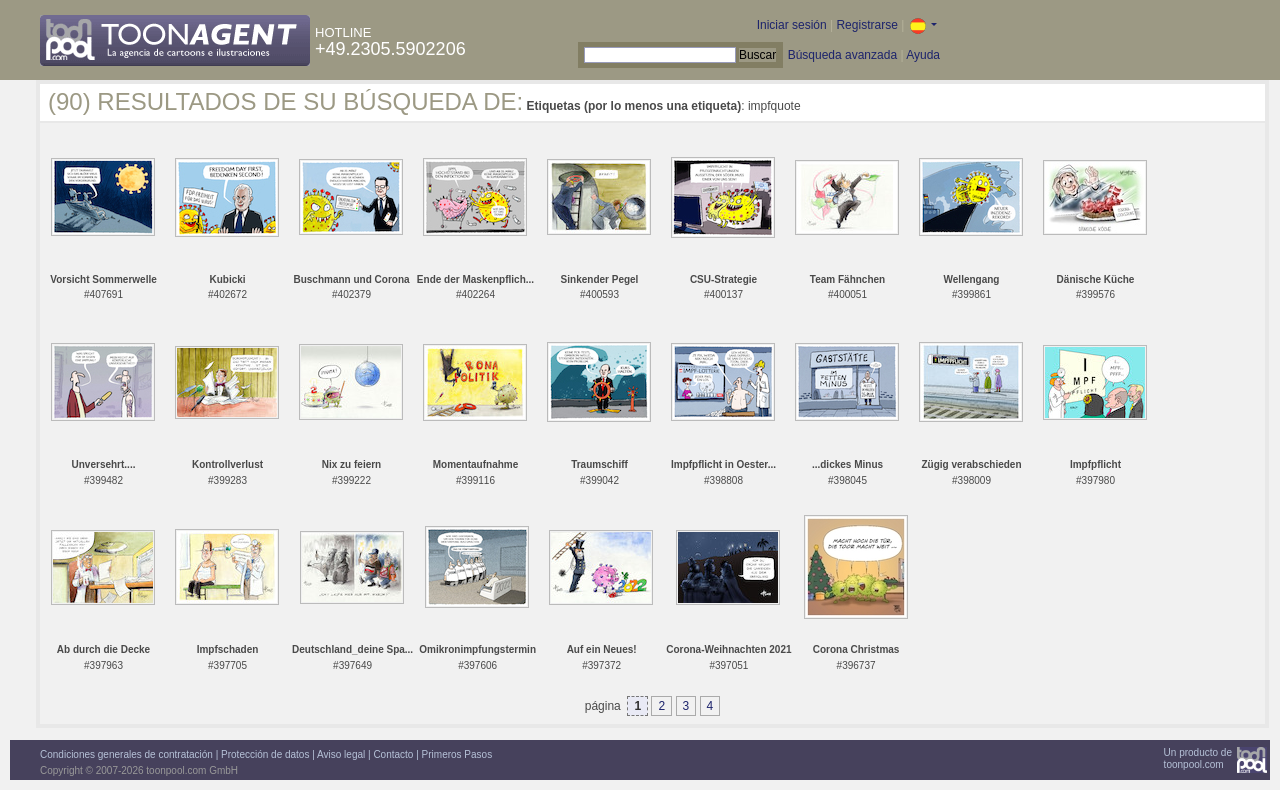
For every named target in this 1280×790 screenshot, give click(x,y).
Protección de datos (265, 754)
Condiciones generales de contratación (126, 754)
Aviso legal (341, 754)
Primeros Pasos (457, 754)
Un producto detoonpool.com (1198, 758)
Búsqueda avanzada (842, 55)
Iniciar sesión (792, 25)
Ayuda (923, 55)
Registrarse (866, 25)
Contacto (393, 754)
